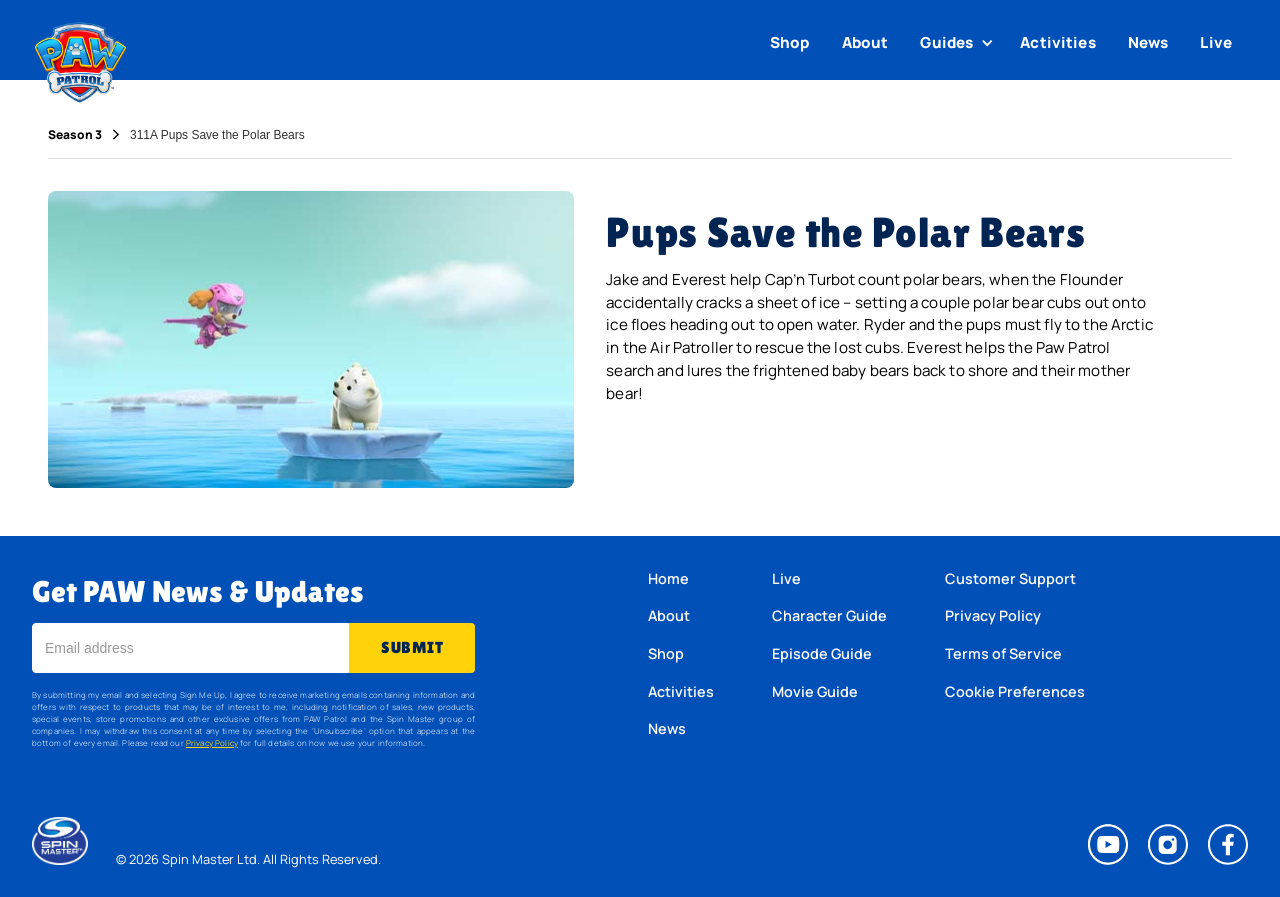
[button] (959, 43)
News (1148, 42)
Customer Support (1010, 578)
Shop (790, 42)
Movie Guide (815, 691)
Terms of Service (1003, 653)
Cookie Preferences (1015, 691)
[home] (80, 58)
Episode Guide (822, 653)
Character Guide (829, 615)
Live (1216, 42)
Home (668, 578)
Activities (1058, 42)
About (865, 42)
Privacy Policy (212, 742)
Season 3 (75, 135)
